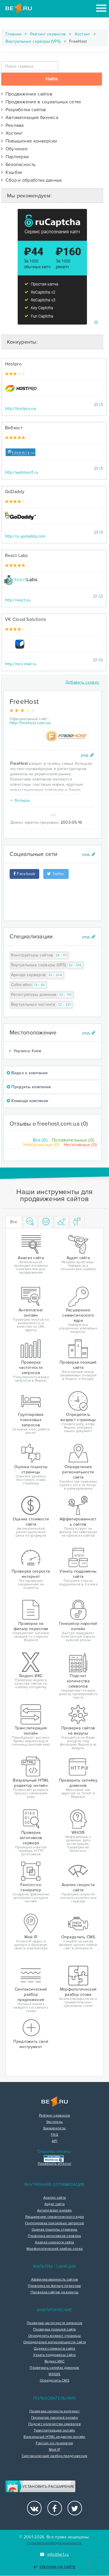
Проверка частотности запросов (54, 2323)
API (54, 2141)
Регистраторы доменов (42, 995)
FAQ (54, 2135)
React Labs (16, 555)
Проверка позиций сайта (54, 2329)
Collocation (28, 985)
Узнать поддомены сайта (54, 2355)
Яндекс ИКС (54, 2361)
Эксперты (54, 2122)
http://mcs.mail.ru (20, 663)
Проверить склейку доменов (54, 2368)
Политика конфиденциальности (54, 2543)
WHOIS (54, 2374)
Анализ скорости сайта (54, 2242)
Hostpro (13, 364)
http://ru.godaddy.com (25, 536)
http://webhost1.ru (21, 472)
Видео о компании (27, 1072)
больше (20, 800)
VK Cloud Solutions (25, 619)
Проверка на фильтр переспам (54, 2286)
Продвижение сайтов (26, 94)
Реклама (12, 125)
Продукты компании (29, 1086)
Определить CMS (54, 2380)
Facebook (24, 873)
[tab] (30, 1222)
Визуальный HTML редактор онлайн (54, 2437)
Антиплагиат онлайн (54, 2210)
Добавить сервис (82, 682)
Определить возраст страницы (54, 2336)
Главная (14, 34)
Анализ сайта (54, 2198)
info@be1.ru (54, 2554)
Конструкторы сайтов (39, 955)
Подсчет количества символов (54, 2424)
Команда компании (27, 1100)
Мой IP (54, 2449)
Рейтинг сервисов (48, 34)
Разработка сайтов (23, 110)
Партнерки (15, 157)
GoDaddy (14, 492)
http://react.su (18, 600)
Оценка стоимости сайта (54, 2348)
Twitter (56, 873)
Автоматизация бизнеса (29, 117)
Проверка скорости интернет (54, 2411)
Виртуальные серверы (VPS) (33, 41)
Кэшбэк (11, 172)
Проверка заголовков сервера (54, 2236)
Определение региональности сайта (54, 2342)
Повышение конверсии (29, 141)
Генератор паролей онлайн (54, 2418)
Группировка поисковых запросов (54, 2223)
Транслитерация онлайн (54, 2430)
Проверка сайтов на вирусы (55, 2292)
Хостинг (82, 34)
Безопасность (18, 164)
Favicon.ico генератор (54, 2443)
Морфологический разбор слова (54, 2249)
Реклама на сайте (54, 2567)
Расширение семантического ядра (54, 2217)
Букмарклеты (54, 2128)
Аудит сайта (54, 2204)
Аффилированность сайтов (54, 2279)
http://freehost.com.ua (30, 722)
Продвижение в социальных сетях (41, 102)
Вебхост (13, 428)
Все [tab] (13, 1221)
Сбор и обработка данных (31, 180)
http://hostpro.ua (20, 408)
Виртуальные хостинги (41, 1004)
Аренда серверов (37, 975)
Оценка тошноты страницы (55, 2229)
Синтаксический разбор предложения (54, 2456)
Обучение (14, 149)
